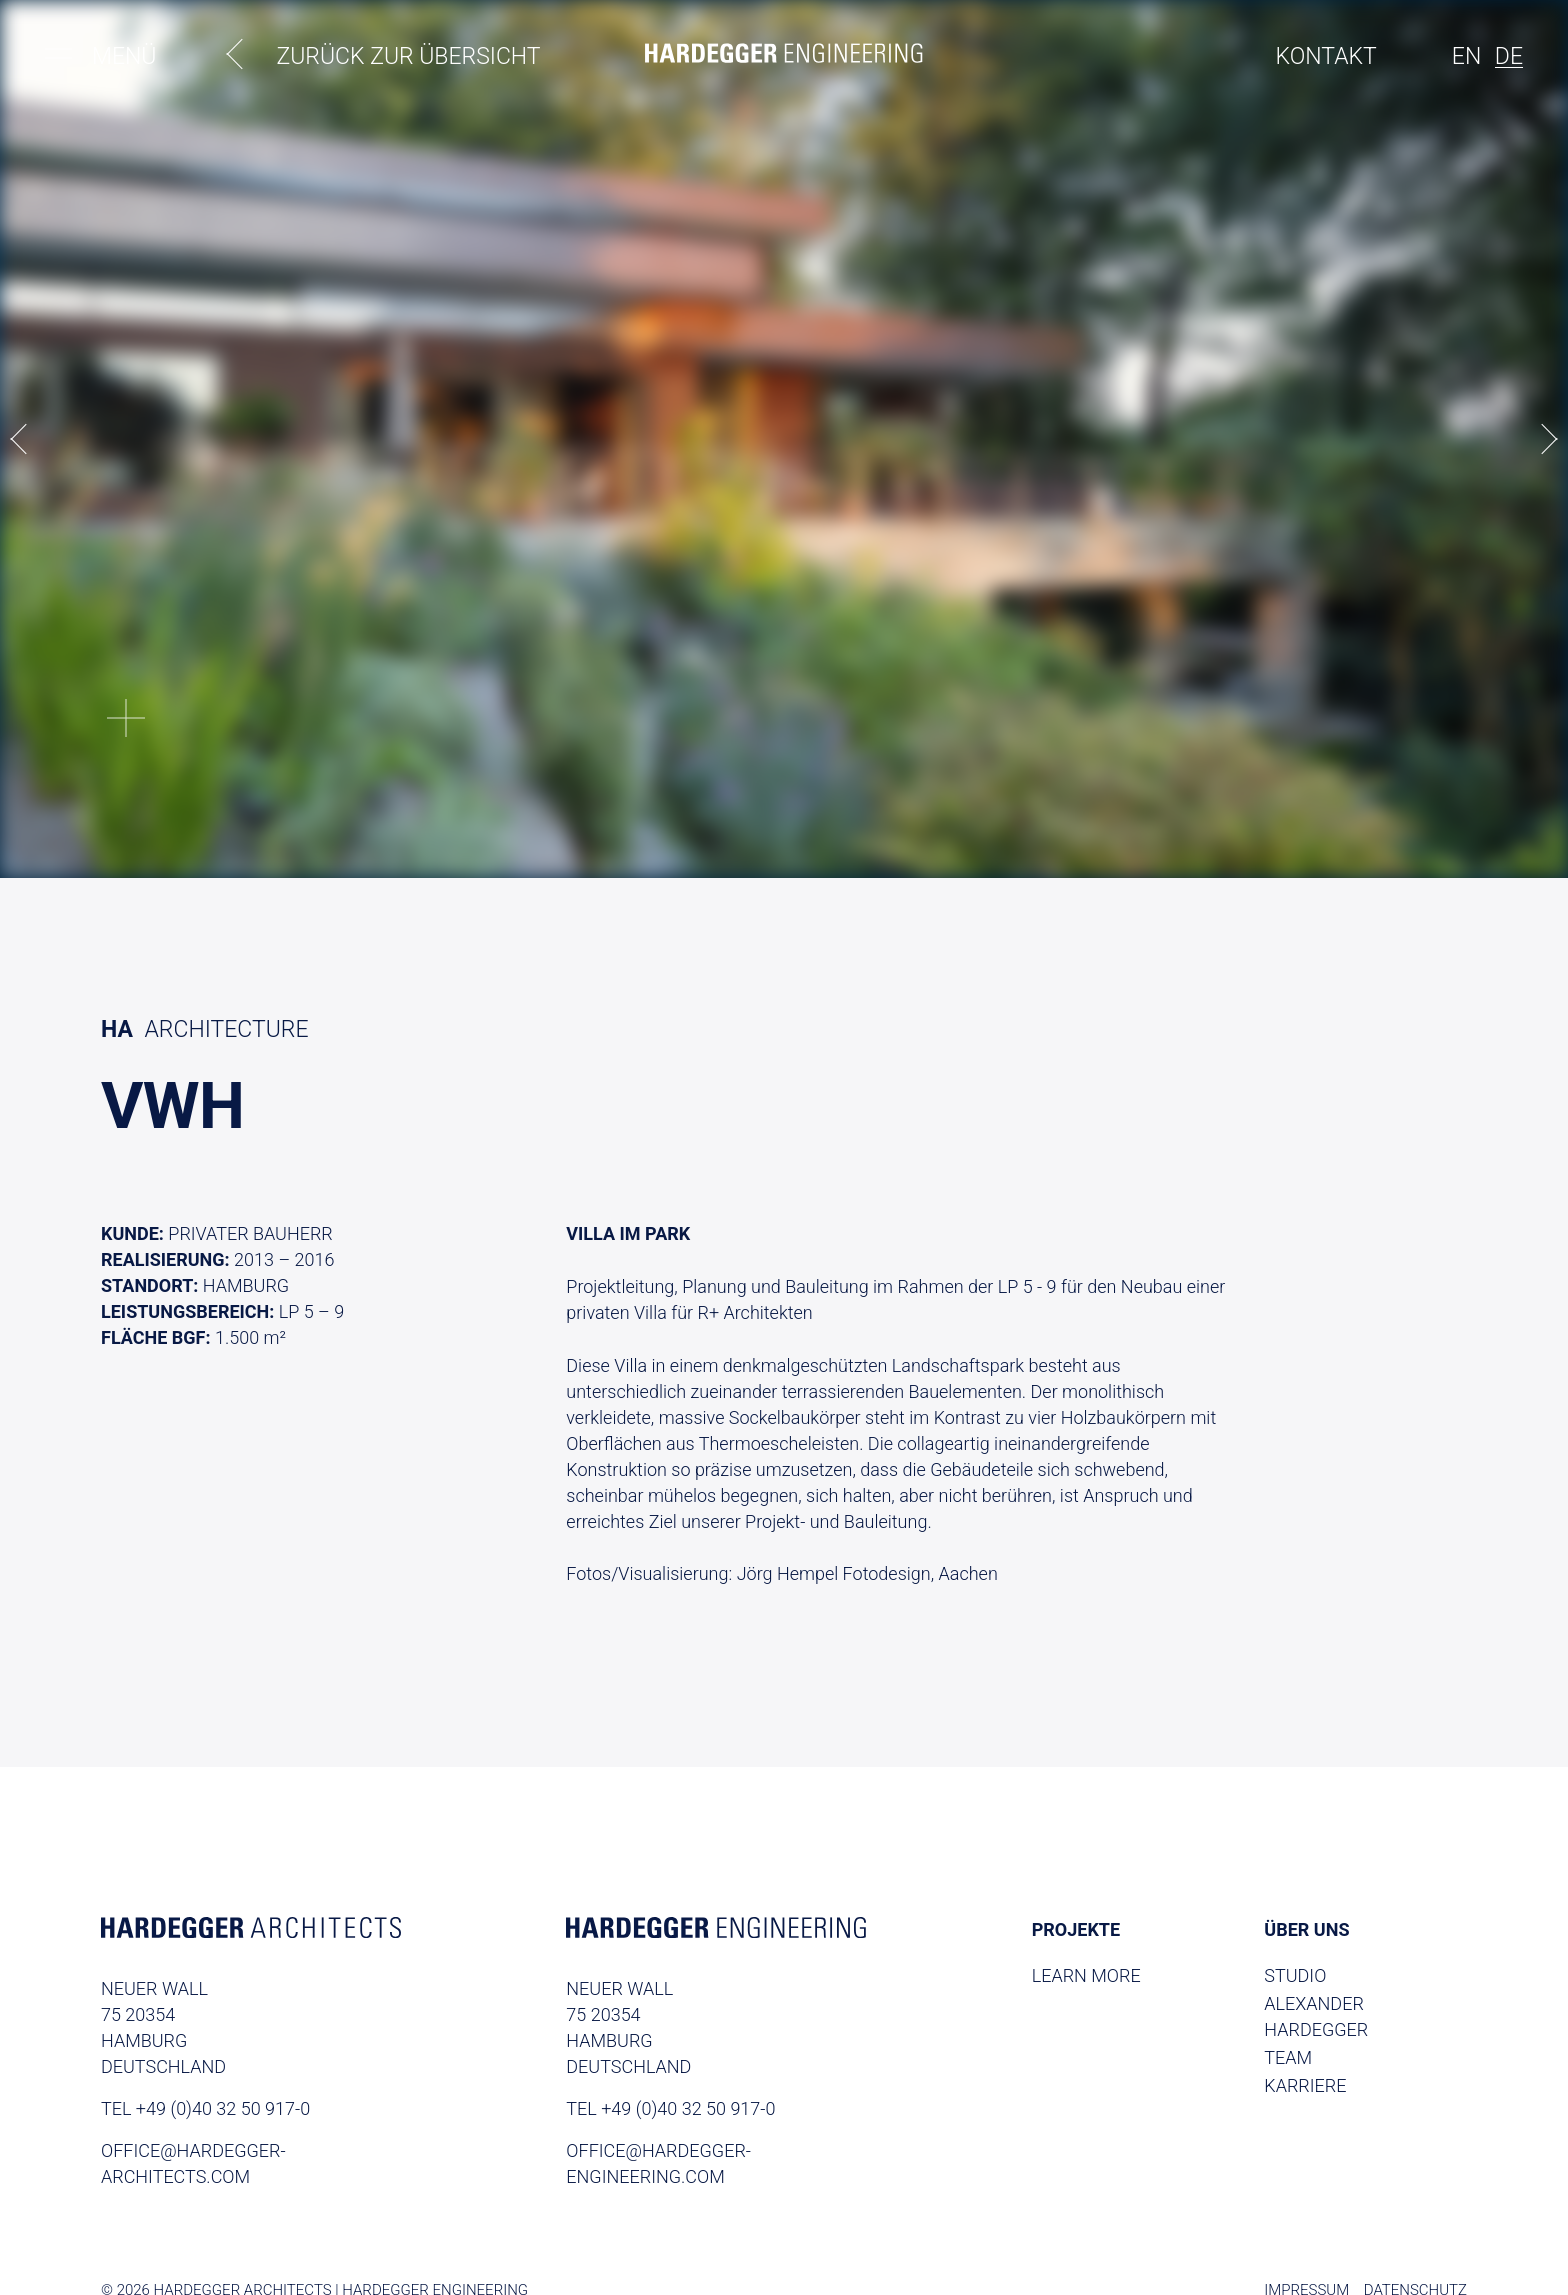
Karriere (1305, 2085)
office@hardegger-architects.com (193, 2163)
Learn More (1086, 1975)
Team (1288, 2057)
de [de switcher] (1509, 56)
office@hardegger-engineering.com (658, 2163)
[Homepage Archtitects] (251, 1931)
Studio (1295, 1975)
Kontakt (1326, 56)
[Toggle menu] (58, 58)
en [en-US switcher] (1466, 56)
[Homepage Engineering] (716, 1931)
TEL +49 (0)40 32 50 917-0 (205, 2108)
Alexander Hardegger (1316, 2016)
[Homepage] (784, 56)
